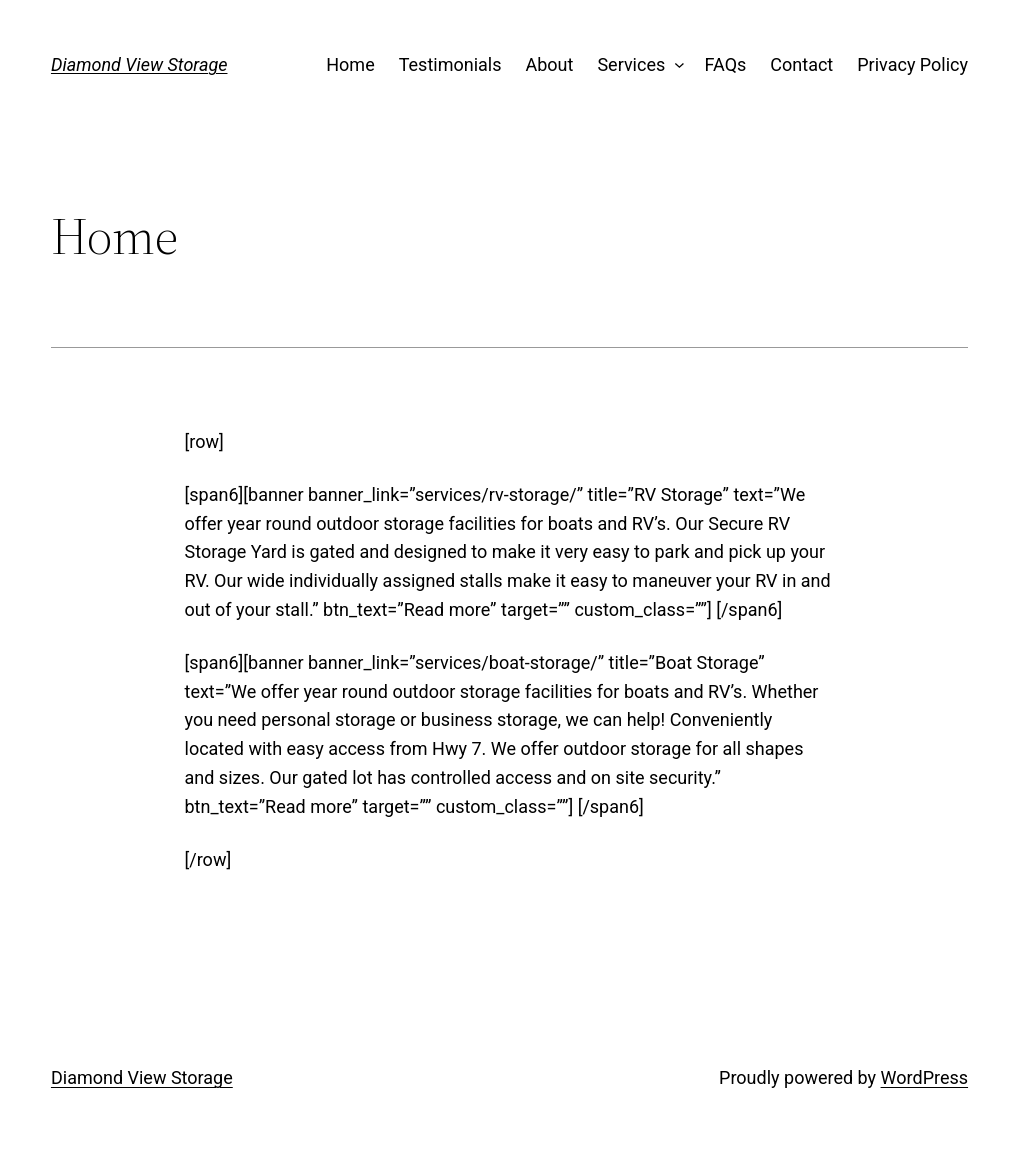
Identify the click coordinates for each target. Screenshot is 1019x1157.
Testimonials (450, 64)
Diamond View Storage (139, 64)
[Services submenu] (675, 65)
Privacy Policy (912, 64)
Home (350, 64)
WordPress (924, 1077)
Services (631, 64)
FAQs (726, 64)
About (549, 64)
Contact (801, 64)
